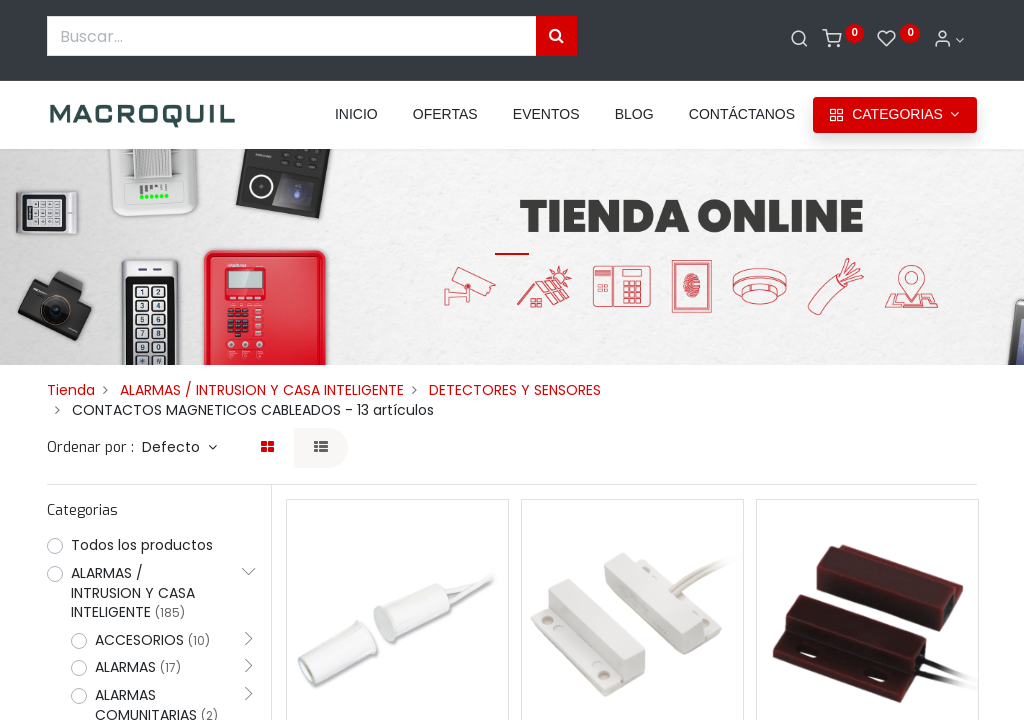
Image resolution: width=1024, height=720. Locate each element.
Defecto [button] (173, 447)
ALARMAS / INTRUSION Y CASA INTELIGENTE (262, 390)
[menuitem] (356, 115)
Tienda (71, 390)
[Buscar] (799, 40)
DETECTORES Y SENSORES (515, 390)
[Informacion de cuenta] (949, 40)
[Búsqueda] (556, 36)
